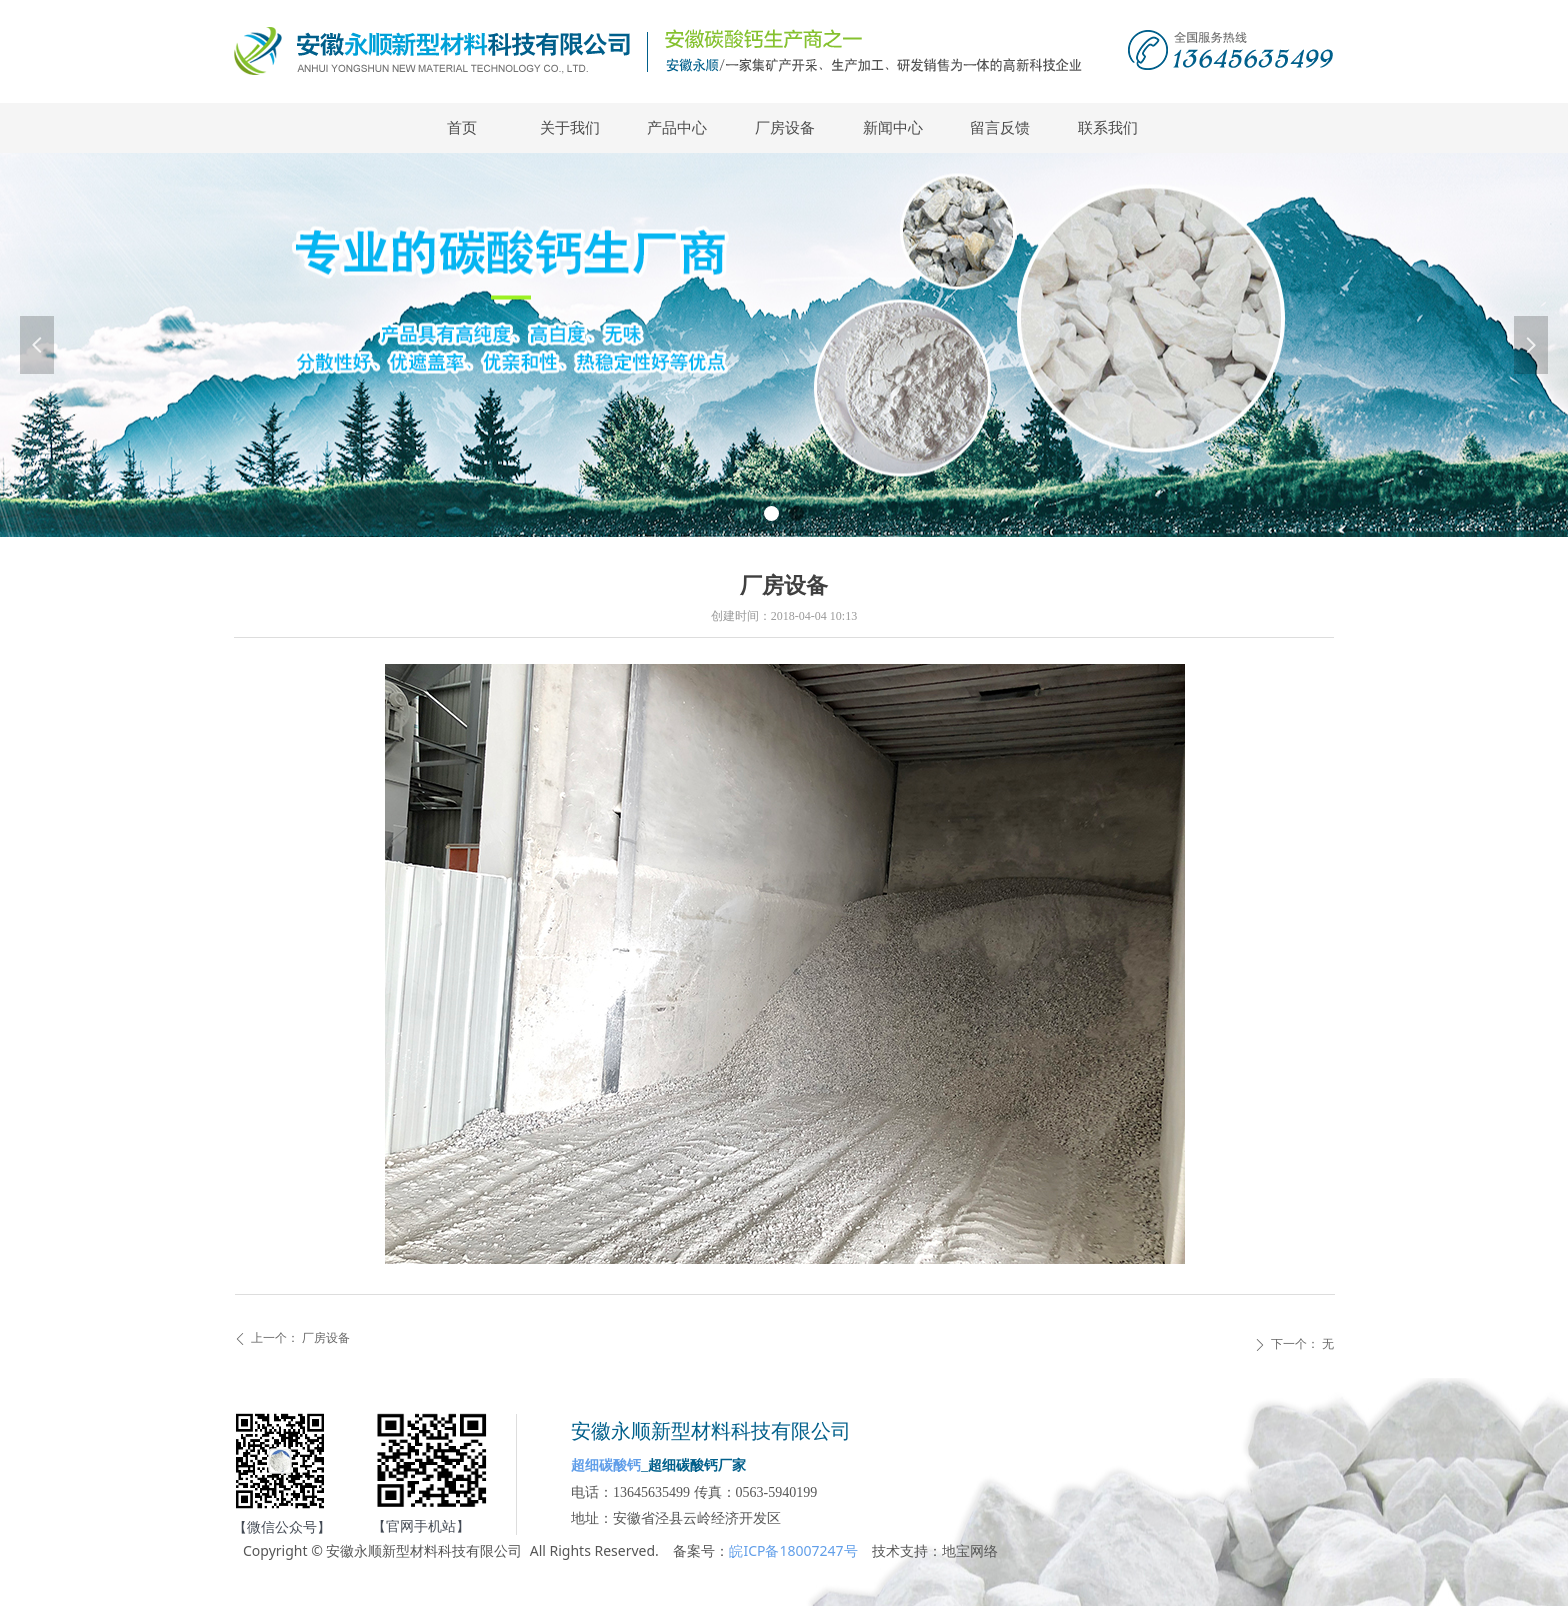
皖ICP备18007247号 (793, 1550)
